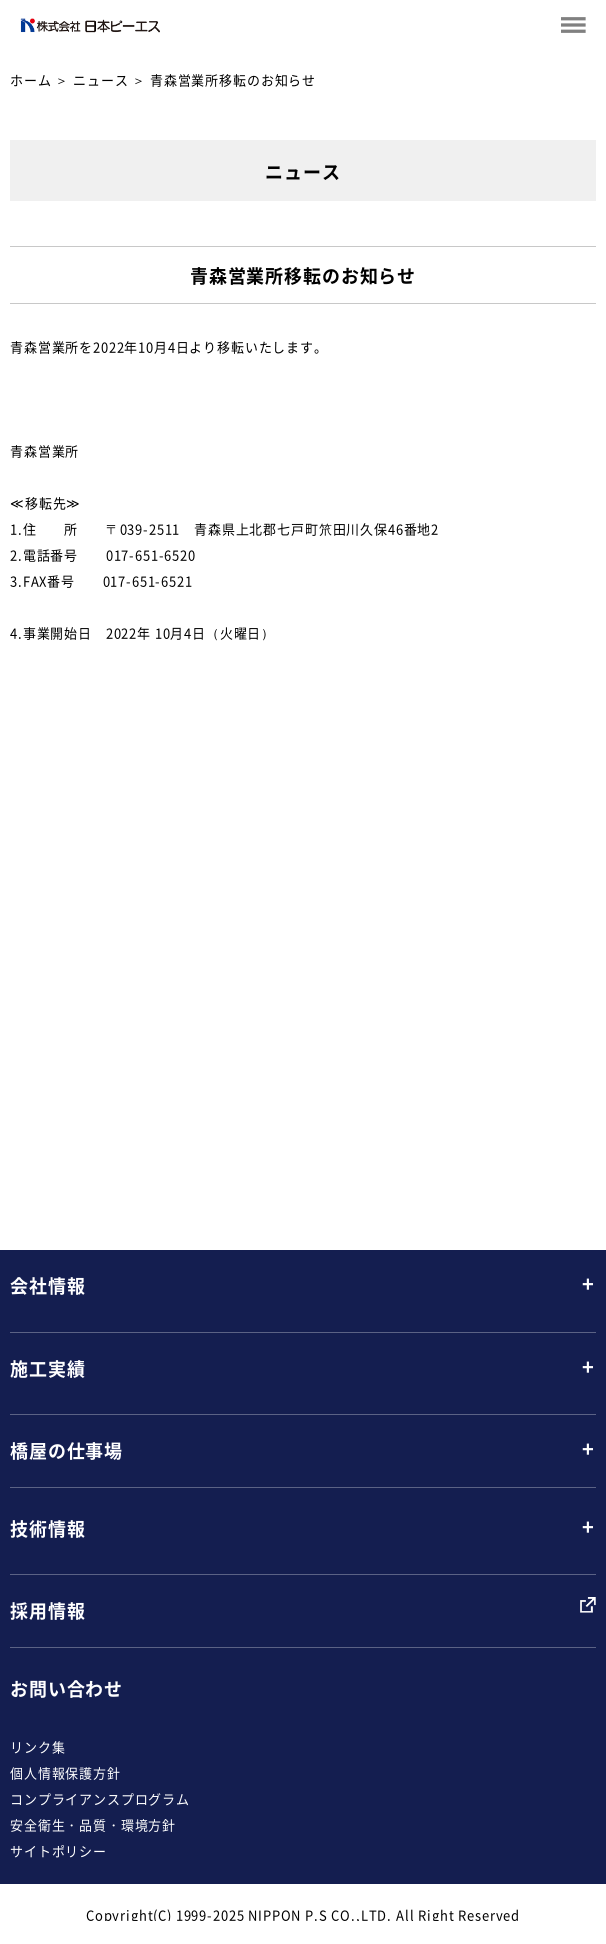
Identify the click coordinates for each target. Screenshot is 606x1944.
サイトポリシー (58, 1850)
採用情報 (47, 1610)
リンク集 (37, 1746)
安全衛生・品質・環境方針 (93, 1824)
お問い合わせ (66, 1688)
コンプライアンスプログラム (100, 1798)
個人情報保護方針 (65, 1772)
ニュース (100, 79)
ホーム (31, 79)
